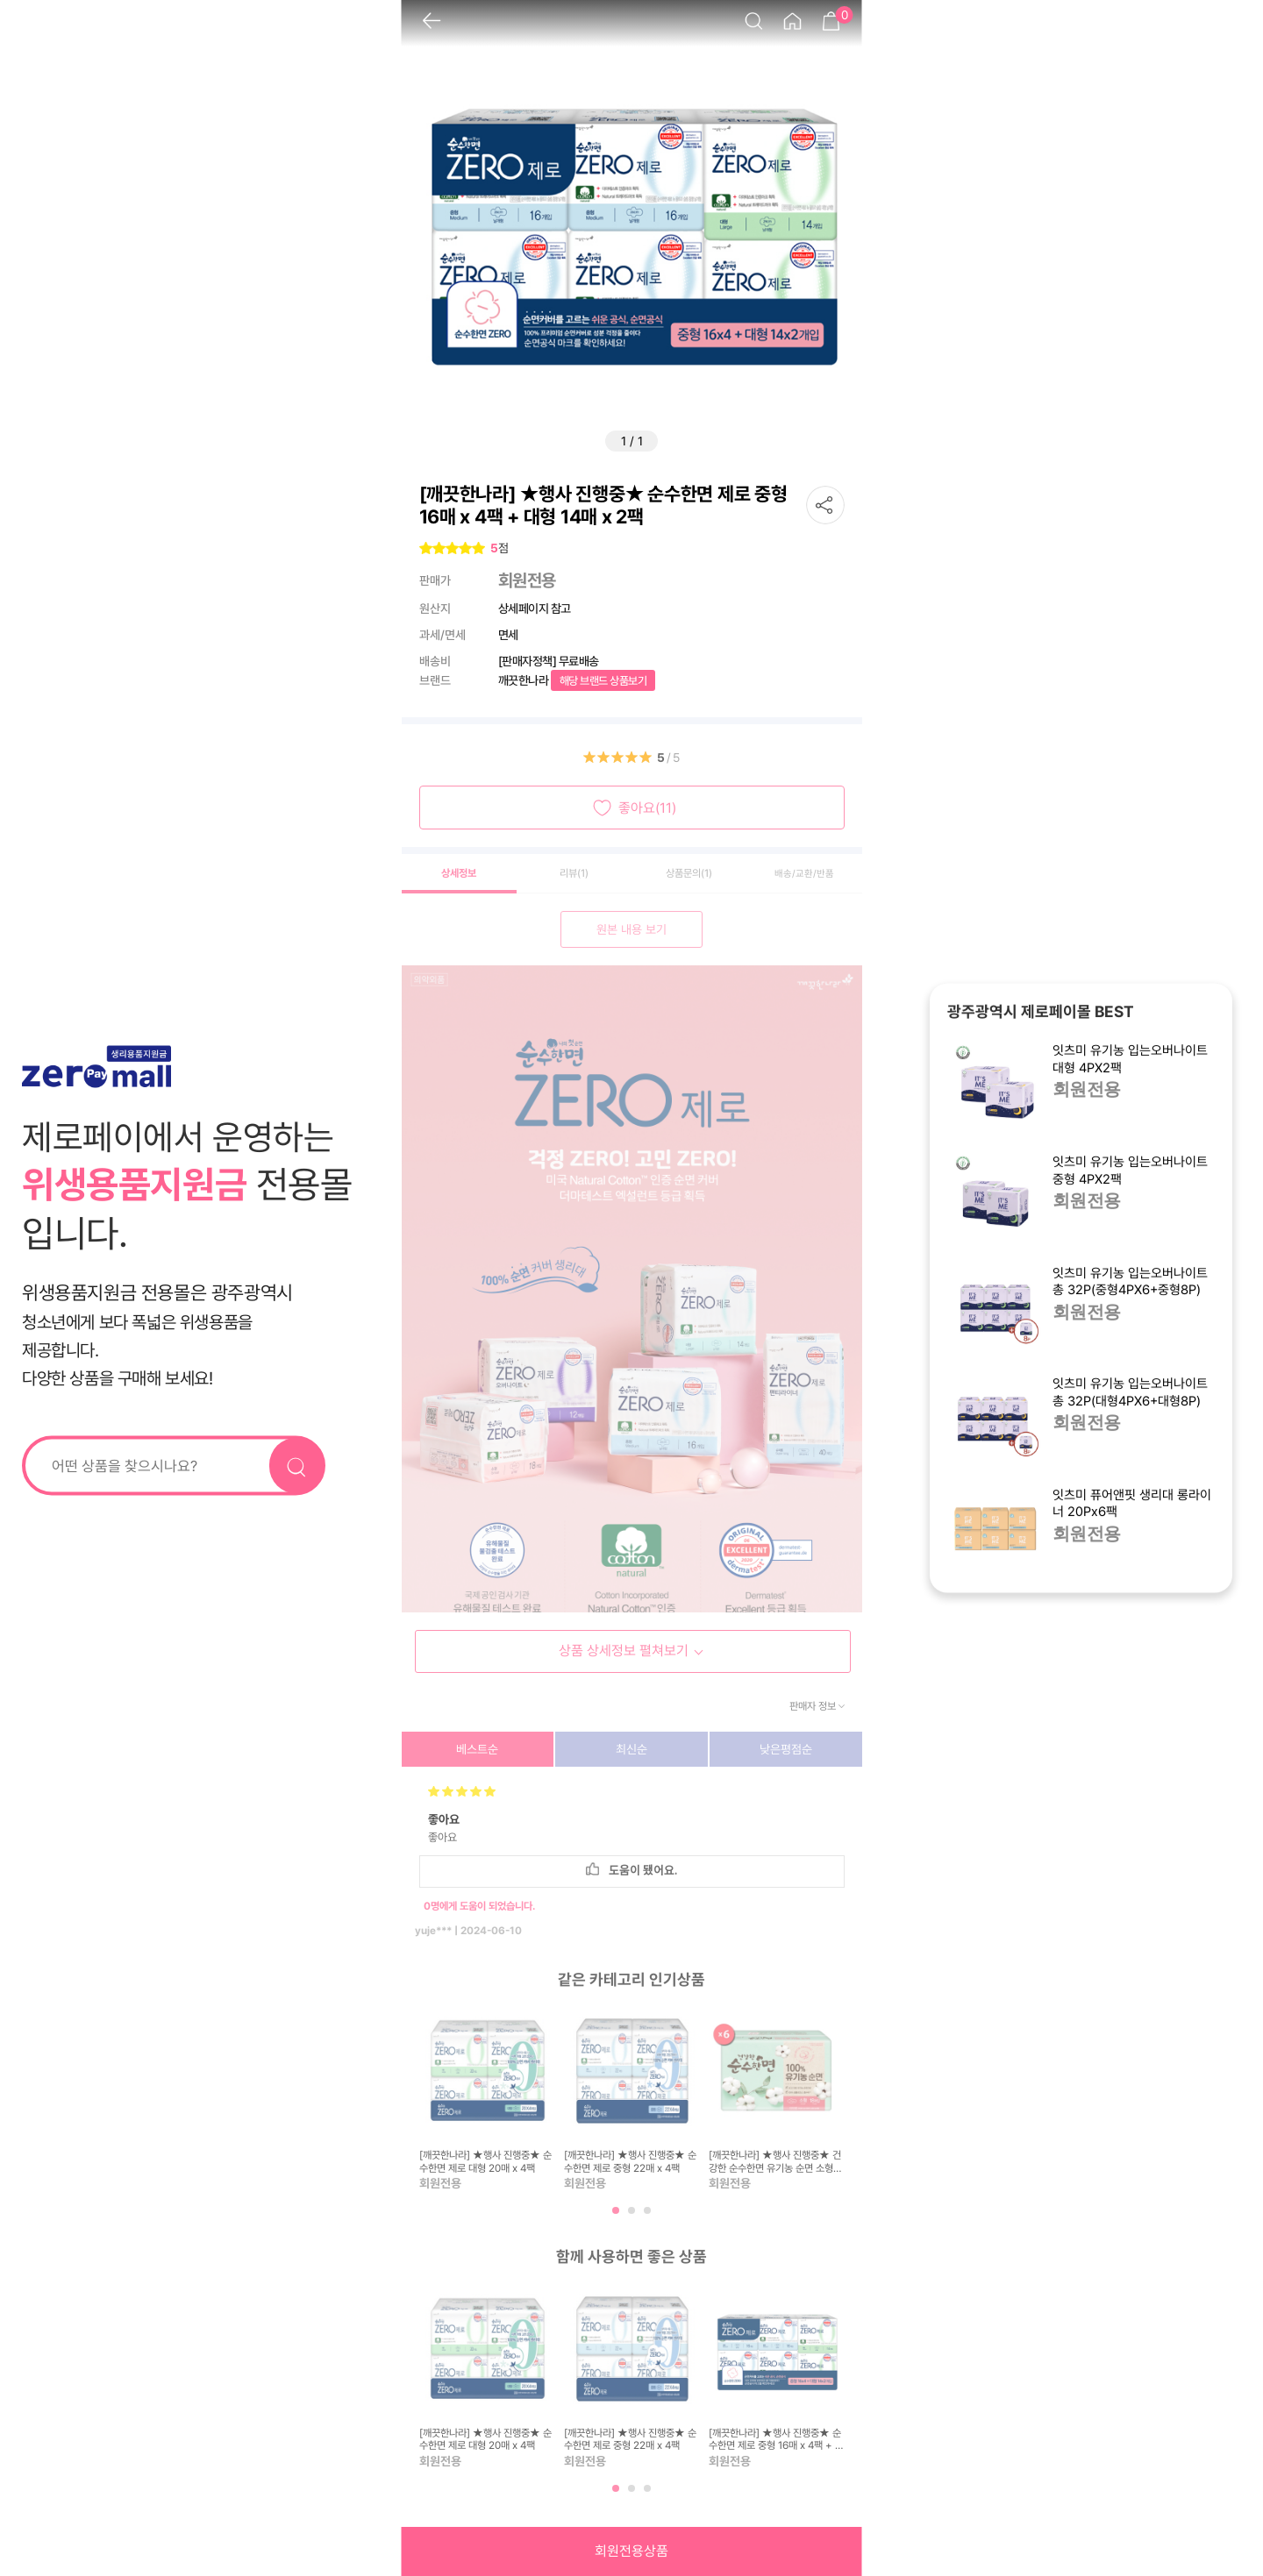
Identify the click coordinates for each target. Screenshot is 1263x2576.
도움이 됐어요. (631, 1869)
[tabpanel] (487, 2098)
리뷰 (574, 873)
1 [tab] (617, 2216)
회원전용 (1086, 1090)
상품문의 (689, 873)
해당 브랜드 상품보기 (603, 680)
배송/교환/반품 (804, 873)
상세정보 (458, 873)
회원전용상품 (631, 2551)
